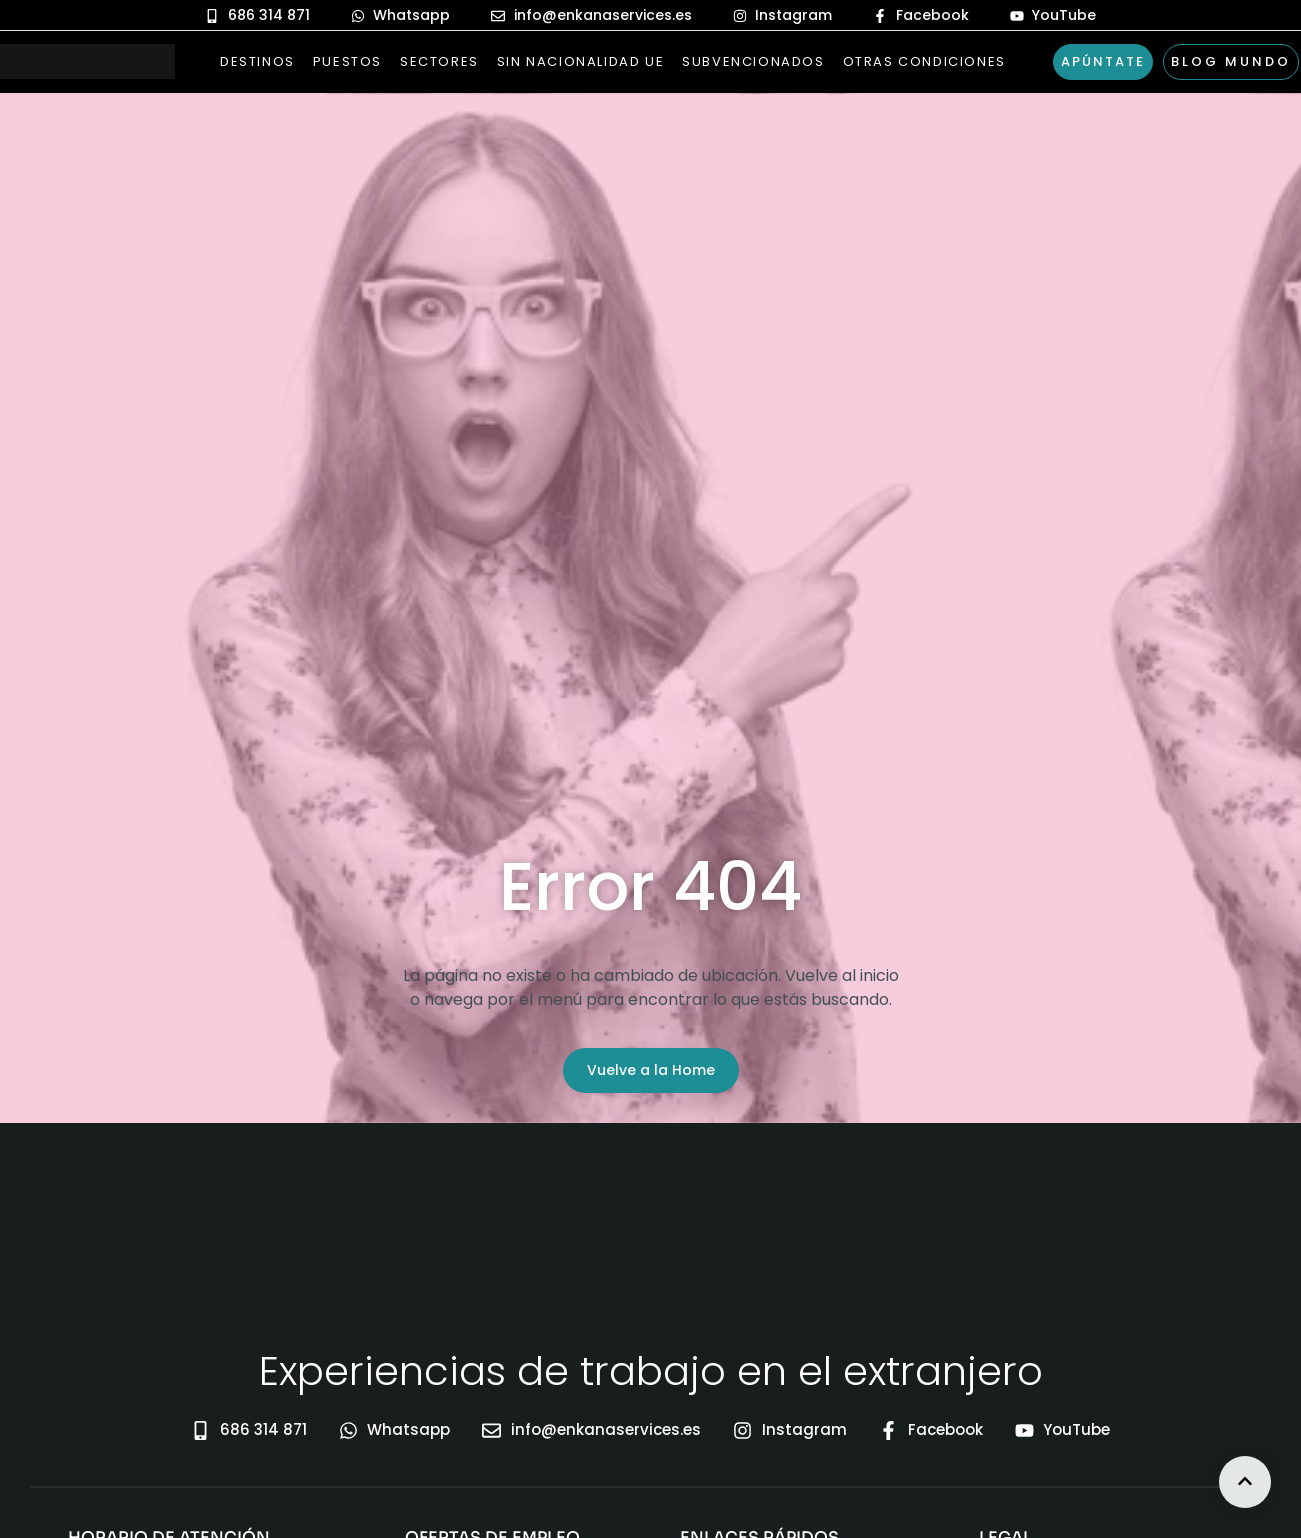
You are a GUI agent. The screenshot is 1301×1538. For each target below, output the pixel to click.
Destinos (257, 61)
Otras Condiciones (924, 61)
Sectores (439, 61)
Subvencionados (753, 61)
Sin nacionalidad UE (580, 61)
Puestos (347, 61)
